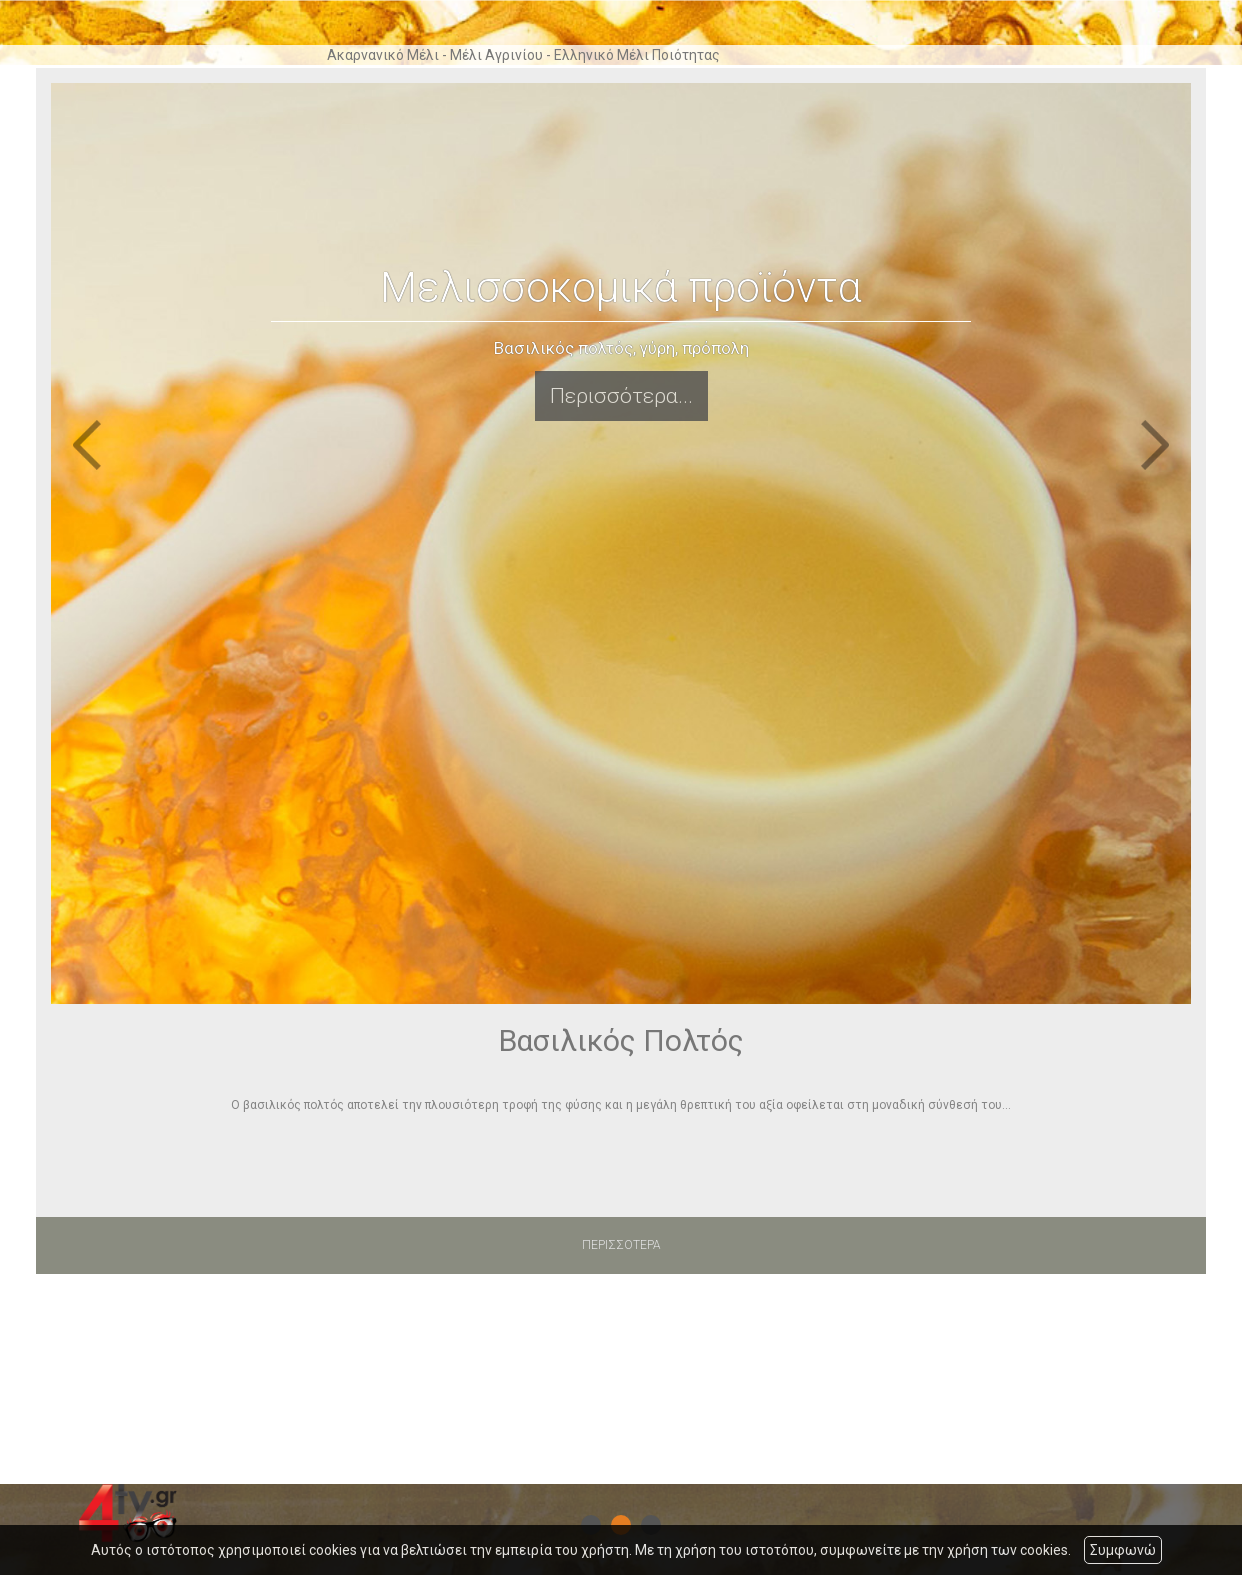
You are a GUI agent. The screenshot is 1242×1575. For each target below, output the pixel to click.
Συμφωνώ (1123, 1550)
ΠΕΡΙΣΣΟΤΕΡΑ (621, 1245)
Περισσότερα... (621, 396)
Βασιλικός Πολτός (621, 1040)
